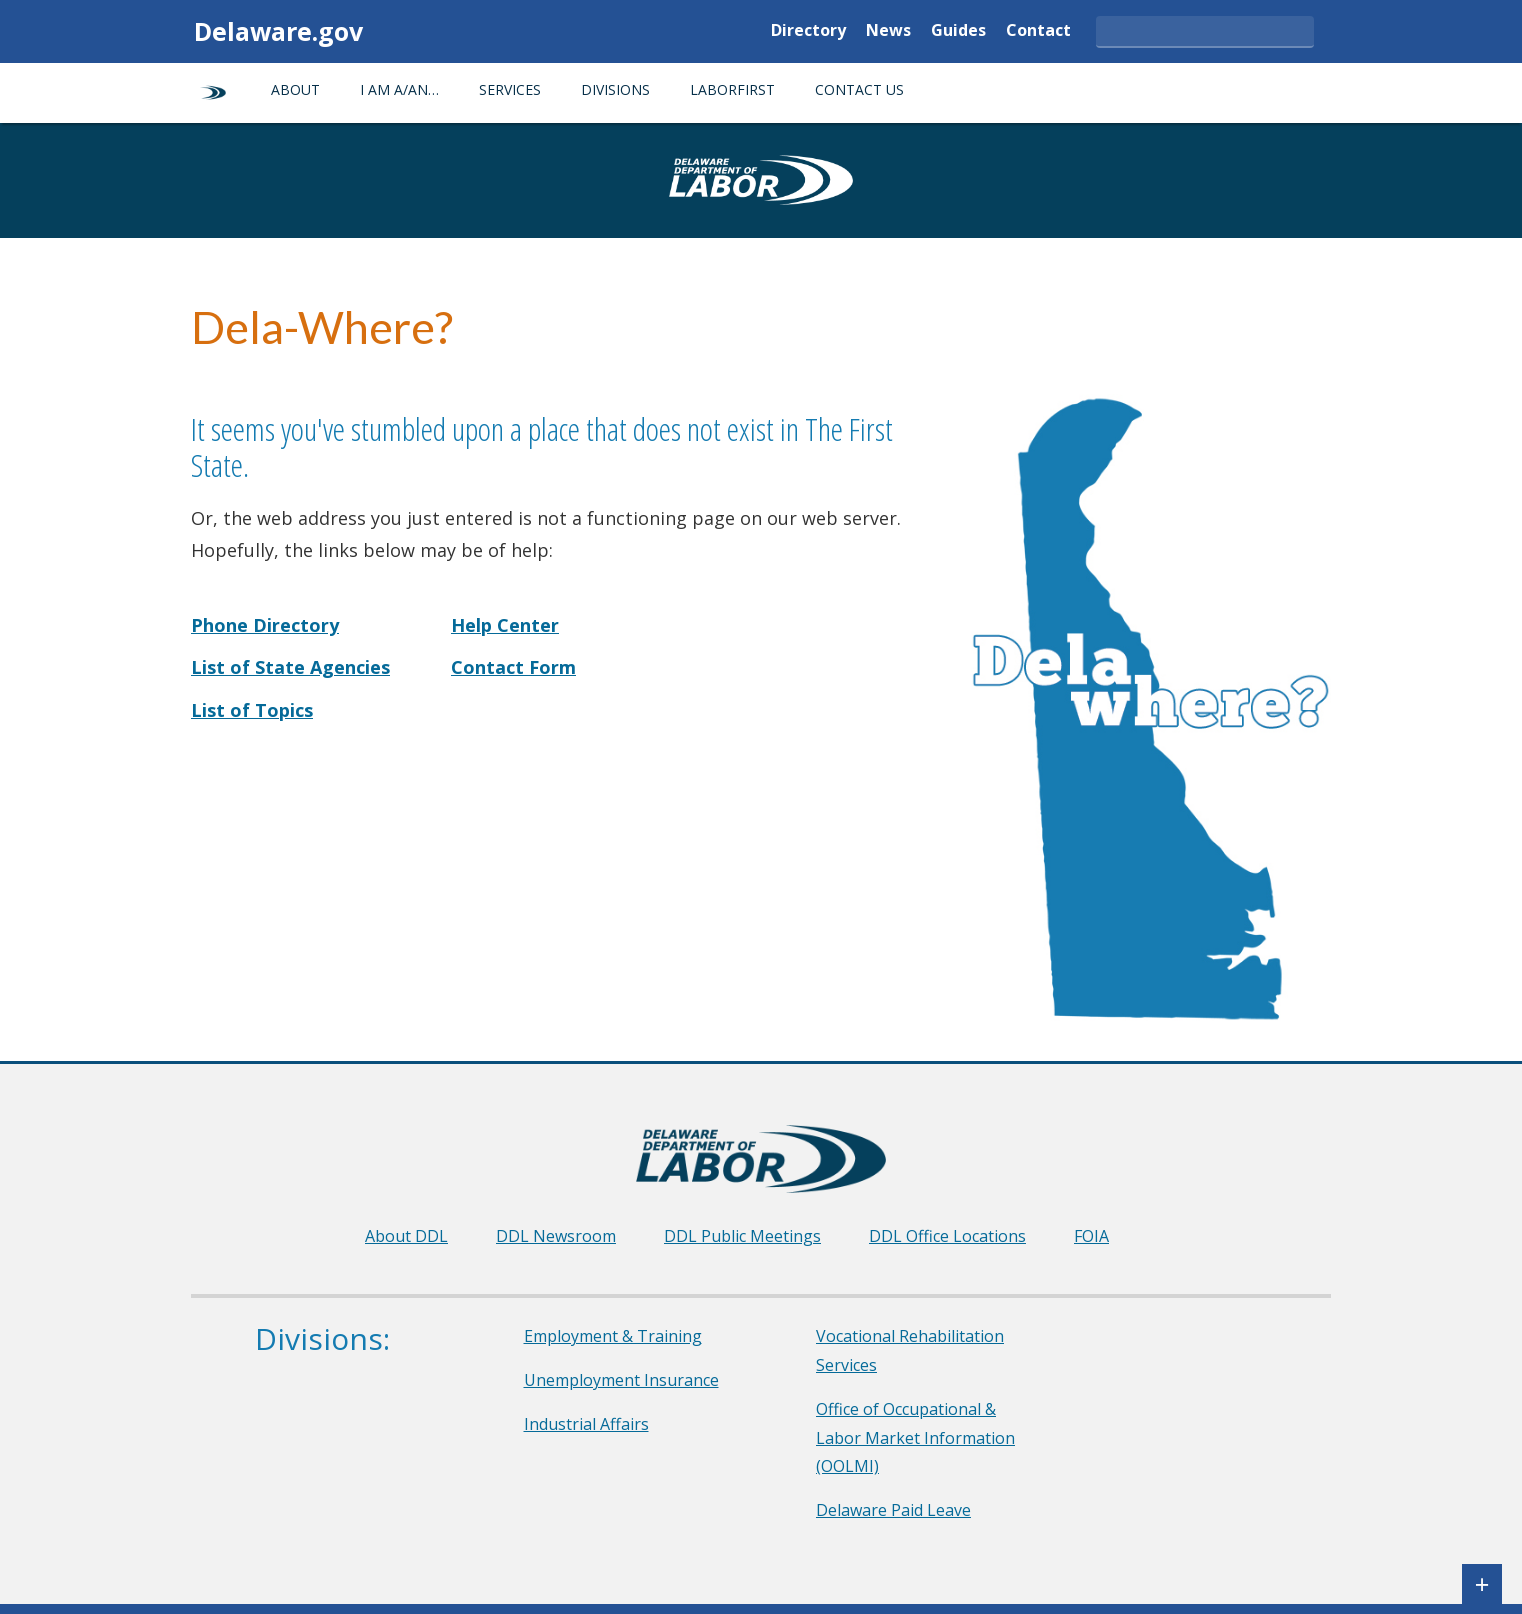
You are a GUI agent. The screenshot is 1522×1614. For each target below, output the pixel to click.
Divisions (615, 89)
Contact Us (859, 89)
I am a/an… (399, 89)
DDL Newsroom (556, 1236)
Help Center (505, 625)
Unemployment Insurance (621, 1380)
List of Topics (252, 710)
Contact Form (513, 667)
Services (510, 89)
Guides (958, 31)
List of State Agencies (290, 667)
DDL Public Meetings (742, 1236)
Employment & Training (613, 1336)
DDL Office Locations (947, 1236)
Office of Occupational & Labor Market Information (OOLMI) (915, 1438)
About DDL (406, 1236)
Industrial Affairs (586, 1424)
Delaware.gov (278, 31)
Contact (1038, 31)
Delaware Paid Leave (893, 1510)
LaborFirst (732, 89)
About (295, 89)
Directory (808, 31)
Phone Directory (265, 625)
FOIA (1091, 1236)
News (888, 31)
